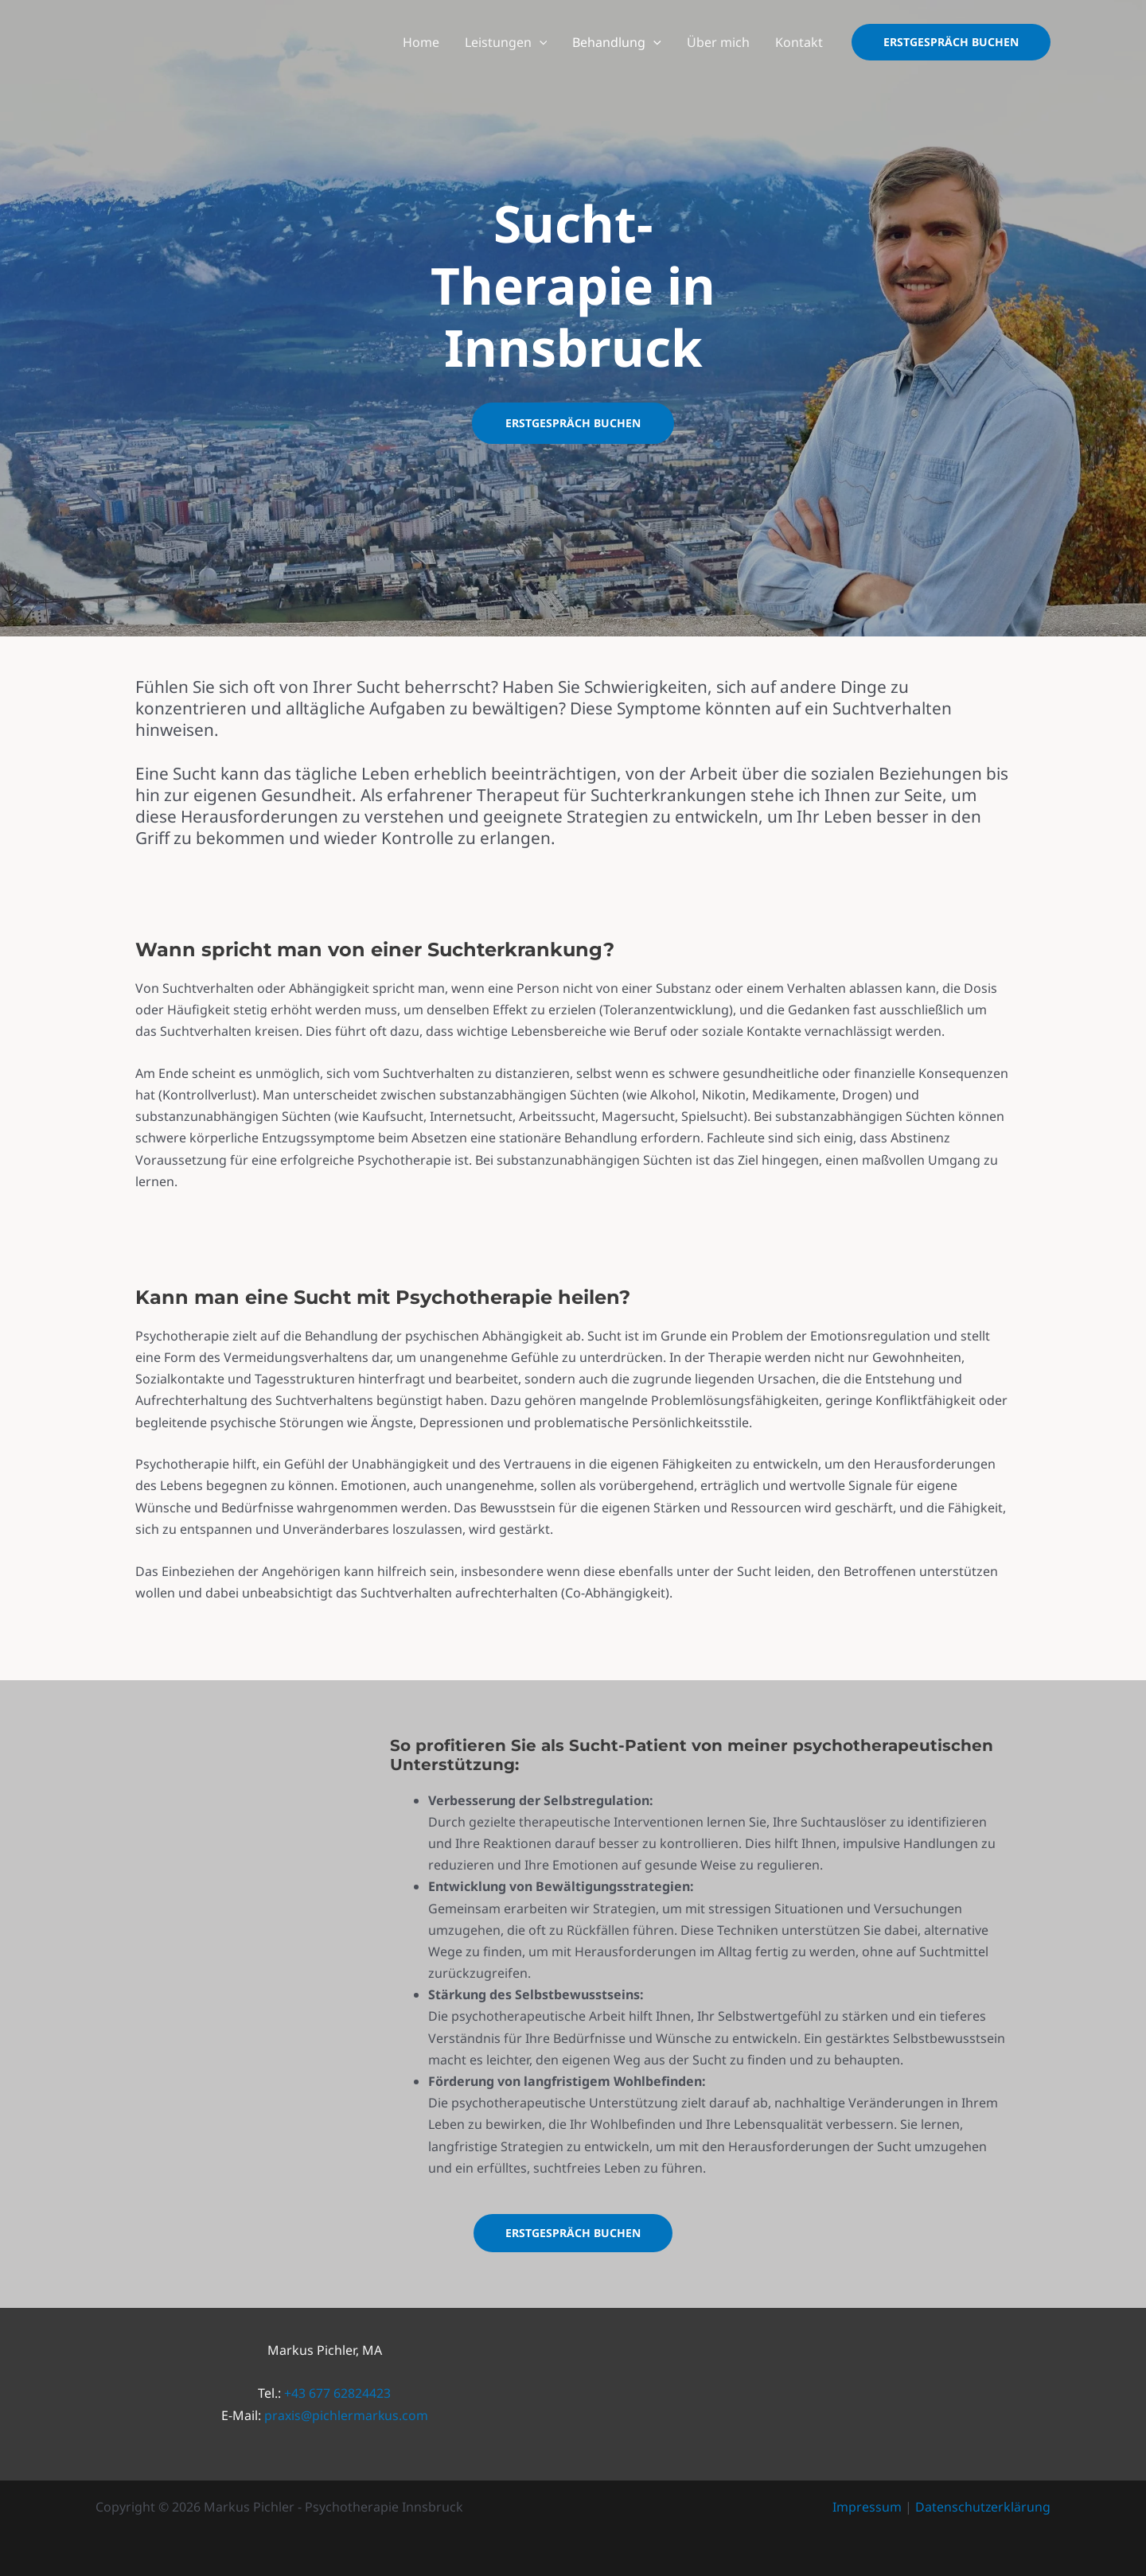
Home (421, 42)
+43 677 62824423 (337, 2393)
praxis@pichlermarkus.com (345, 2415)
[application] (540, 42)
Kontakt (799, 42)
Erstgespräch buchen (573, 422)
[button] (951, 42)
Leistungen (506, 42)
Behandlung (616, 42)
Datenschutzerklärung (982, 2507)
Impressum (866, 2507)
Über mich (718, 42)
